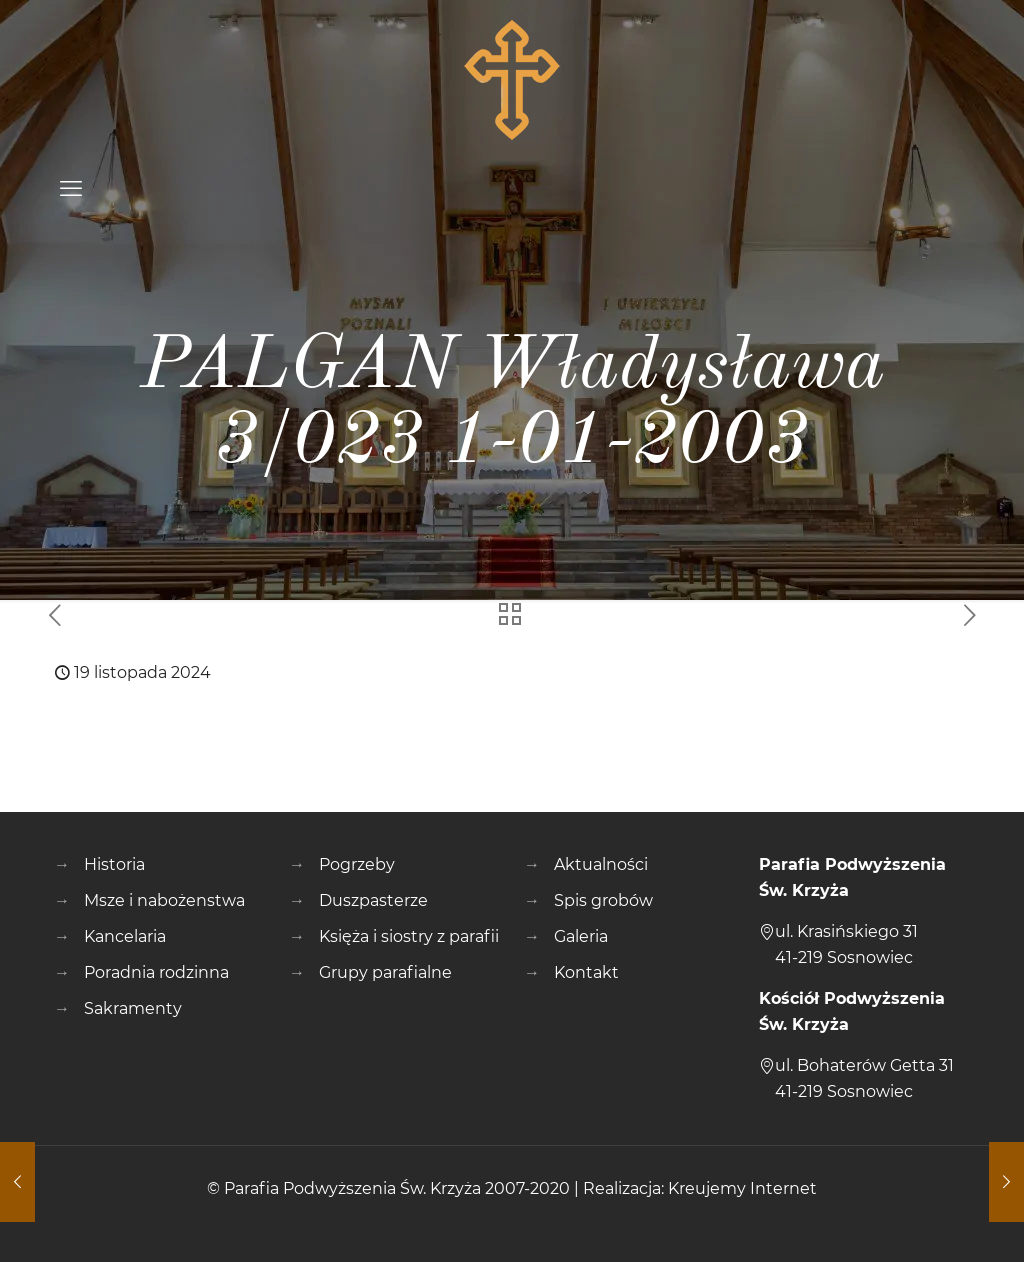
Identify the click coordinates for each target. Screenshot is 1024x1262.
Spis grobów (603, 900)
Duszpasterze (373, 900)
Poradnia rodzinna (156, 972)
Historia (114, 864)
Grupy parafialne (385, 972)
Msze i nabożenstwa (164, 900)
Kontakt (586, 972)
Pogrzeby (357, 864)
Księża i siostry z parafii (409, 936)
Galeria (581, 936)
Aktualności (601, 864)
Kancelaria (125, 936)
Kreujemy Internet (742, 1188)
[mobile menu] (71, 189)
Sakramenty (133, 1008)
